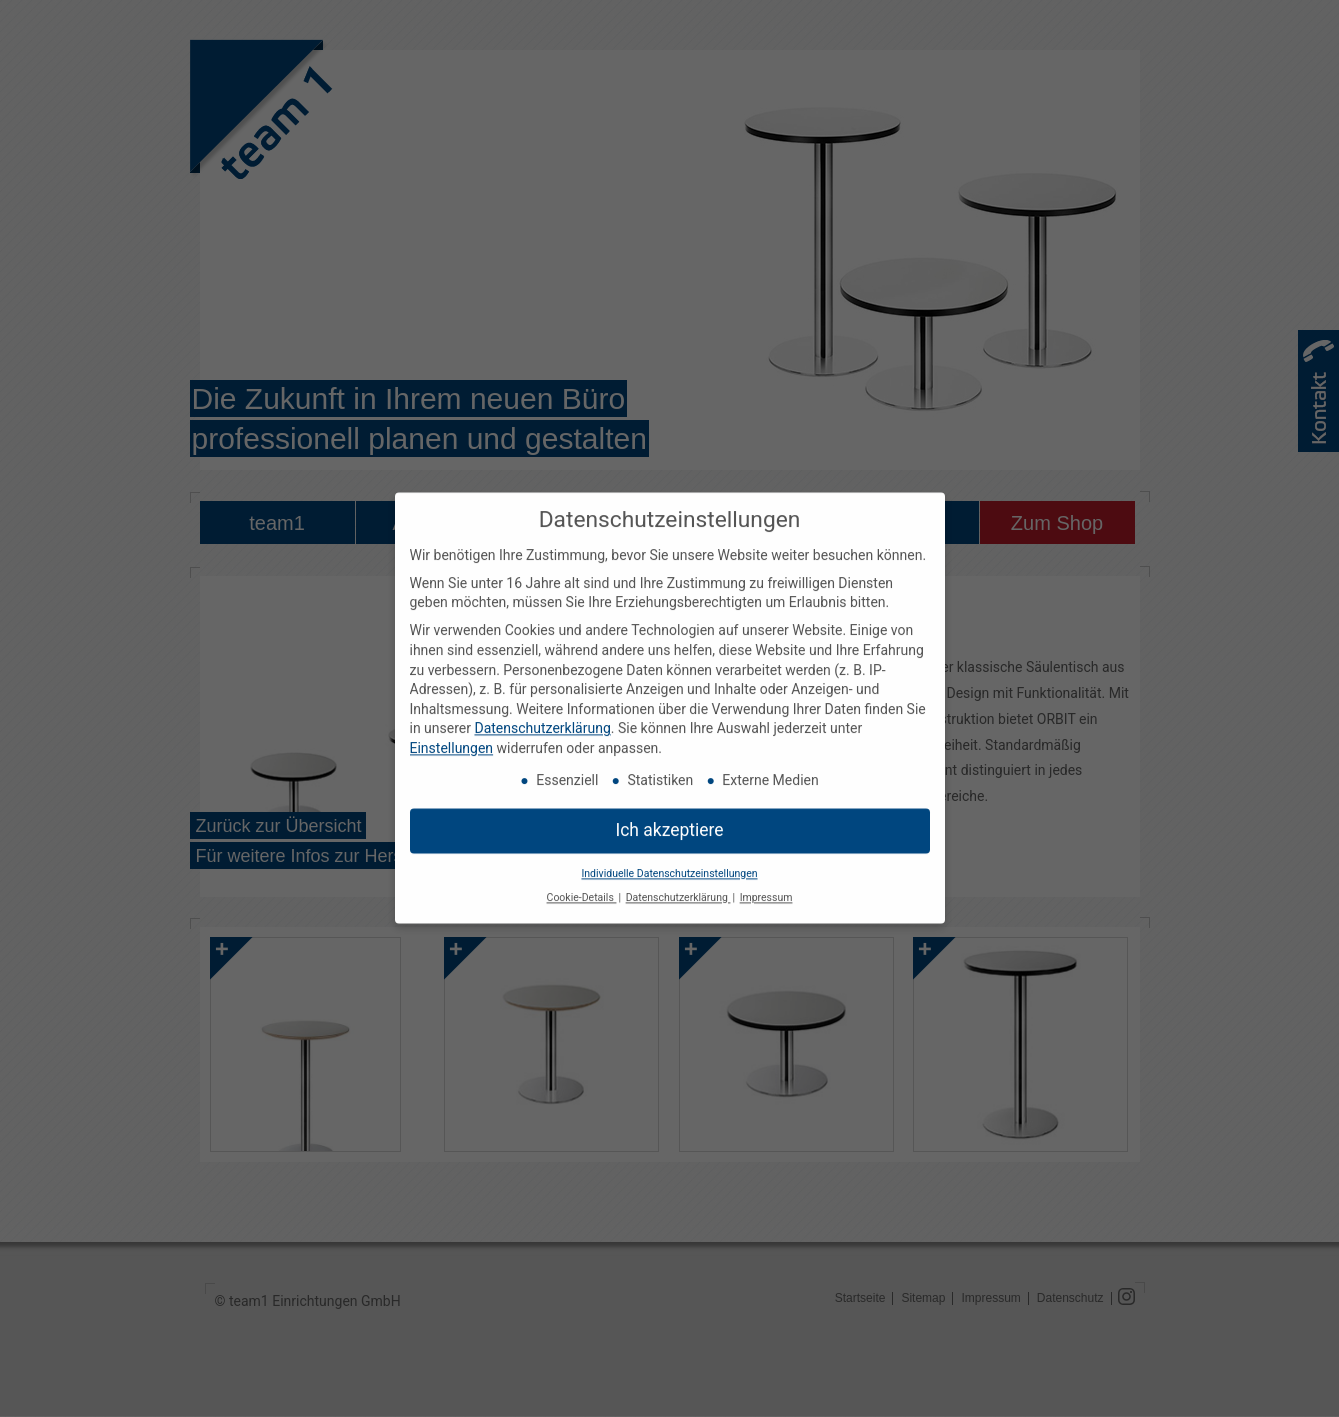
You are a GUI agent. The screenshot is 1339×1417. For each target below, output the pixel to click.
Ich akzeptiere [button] (669, 818)
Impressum (766, 886)
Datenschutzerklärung (542, 717)
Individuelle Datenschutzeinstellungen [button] (669, 861)
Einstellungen (452, 737)
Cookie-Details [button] (582, 886)
